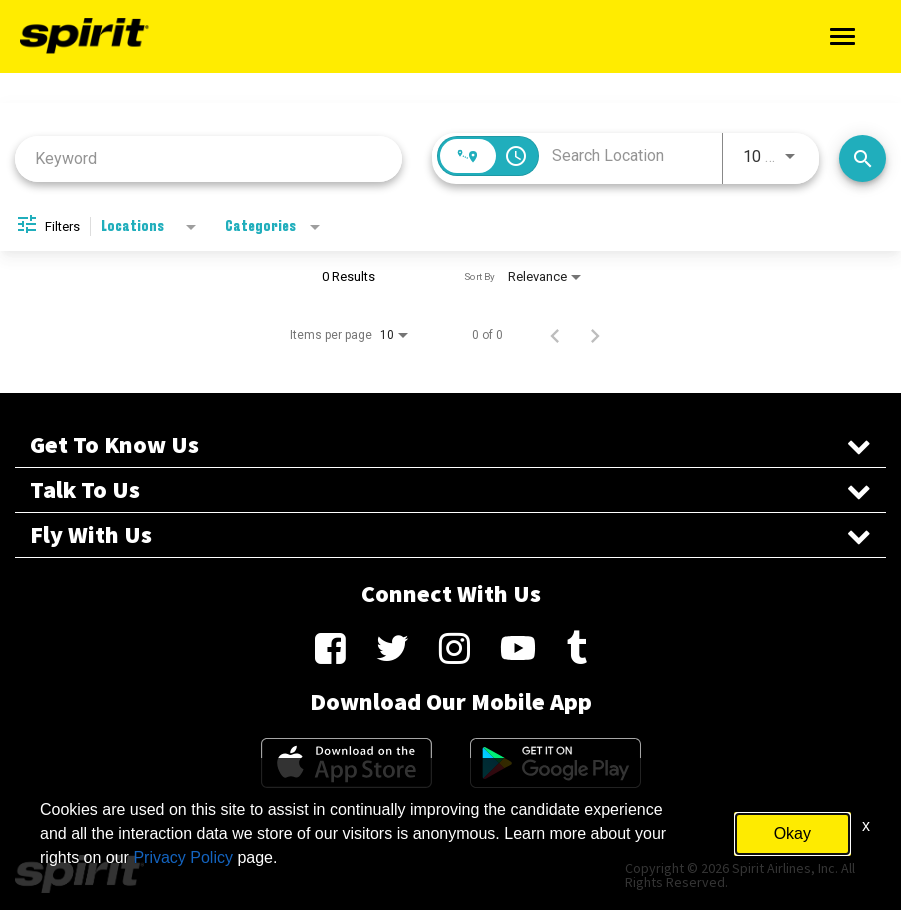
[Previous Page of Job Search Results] (555, 335)
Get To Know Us (450, 445)
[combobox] (208, 158)
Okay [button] (792, 833)
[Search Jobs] (862, 158)
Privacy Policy (183, 857)
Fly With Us (450, 535)
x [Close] (866, 825)
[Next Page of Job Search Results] (595, 335)
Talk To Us (450, 490)
